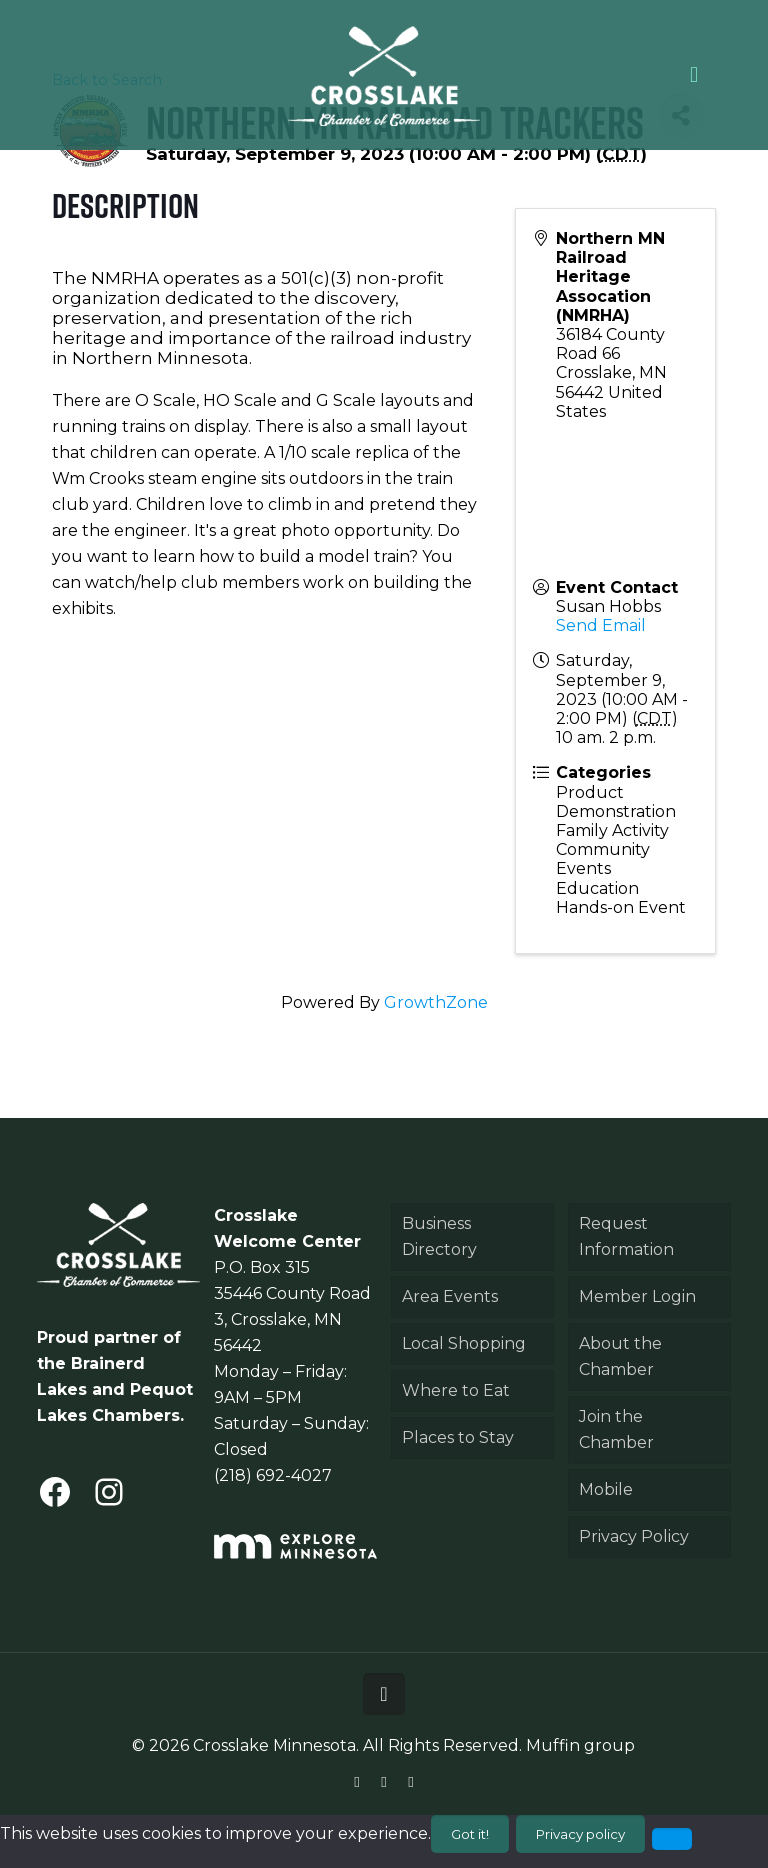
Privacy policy (580, 1834)
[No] (672, 1839)
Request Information (626, 1236)
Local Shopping (464, 1343)
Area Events (450, 1296)
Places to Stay (458, 1437)
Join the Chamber (616, 1429)
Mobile (606, 1489)
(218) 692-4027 (273, 1475)
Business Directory (439, 1236)
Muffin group (580, 1745)
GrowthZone (436, 1002)
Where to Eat (456, 1390)
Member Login (637, 1296)
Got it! (470, 1834)
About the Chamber (620, 1356)
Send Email (601, 625)
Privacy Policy (634, 1536)
